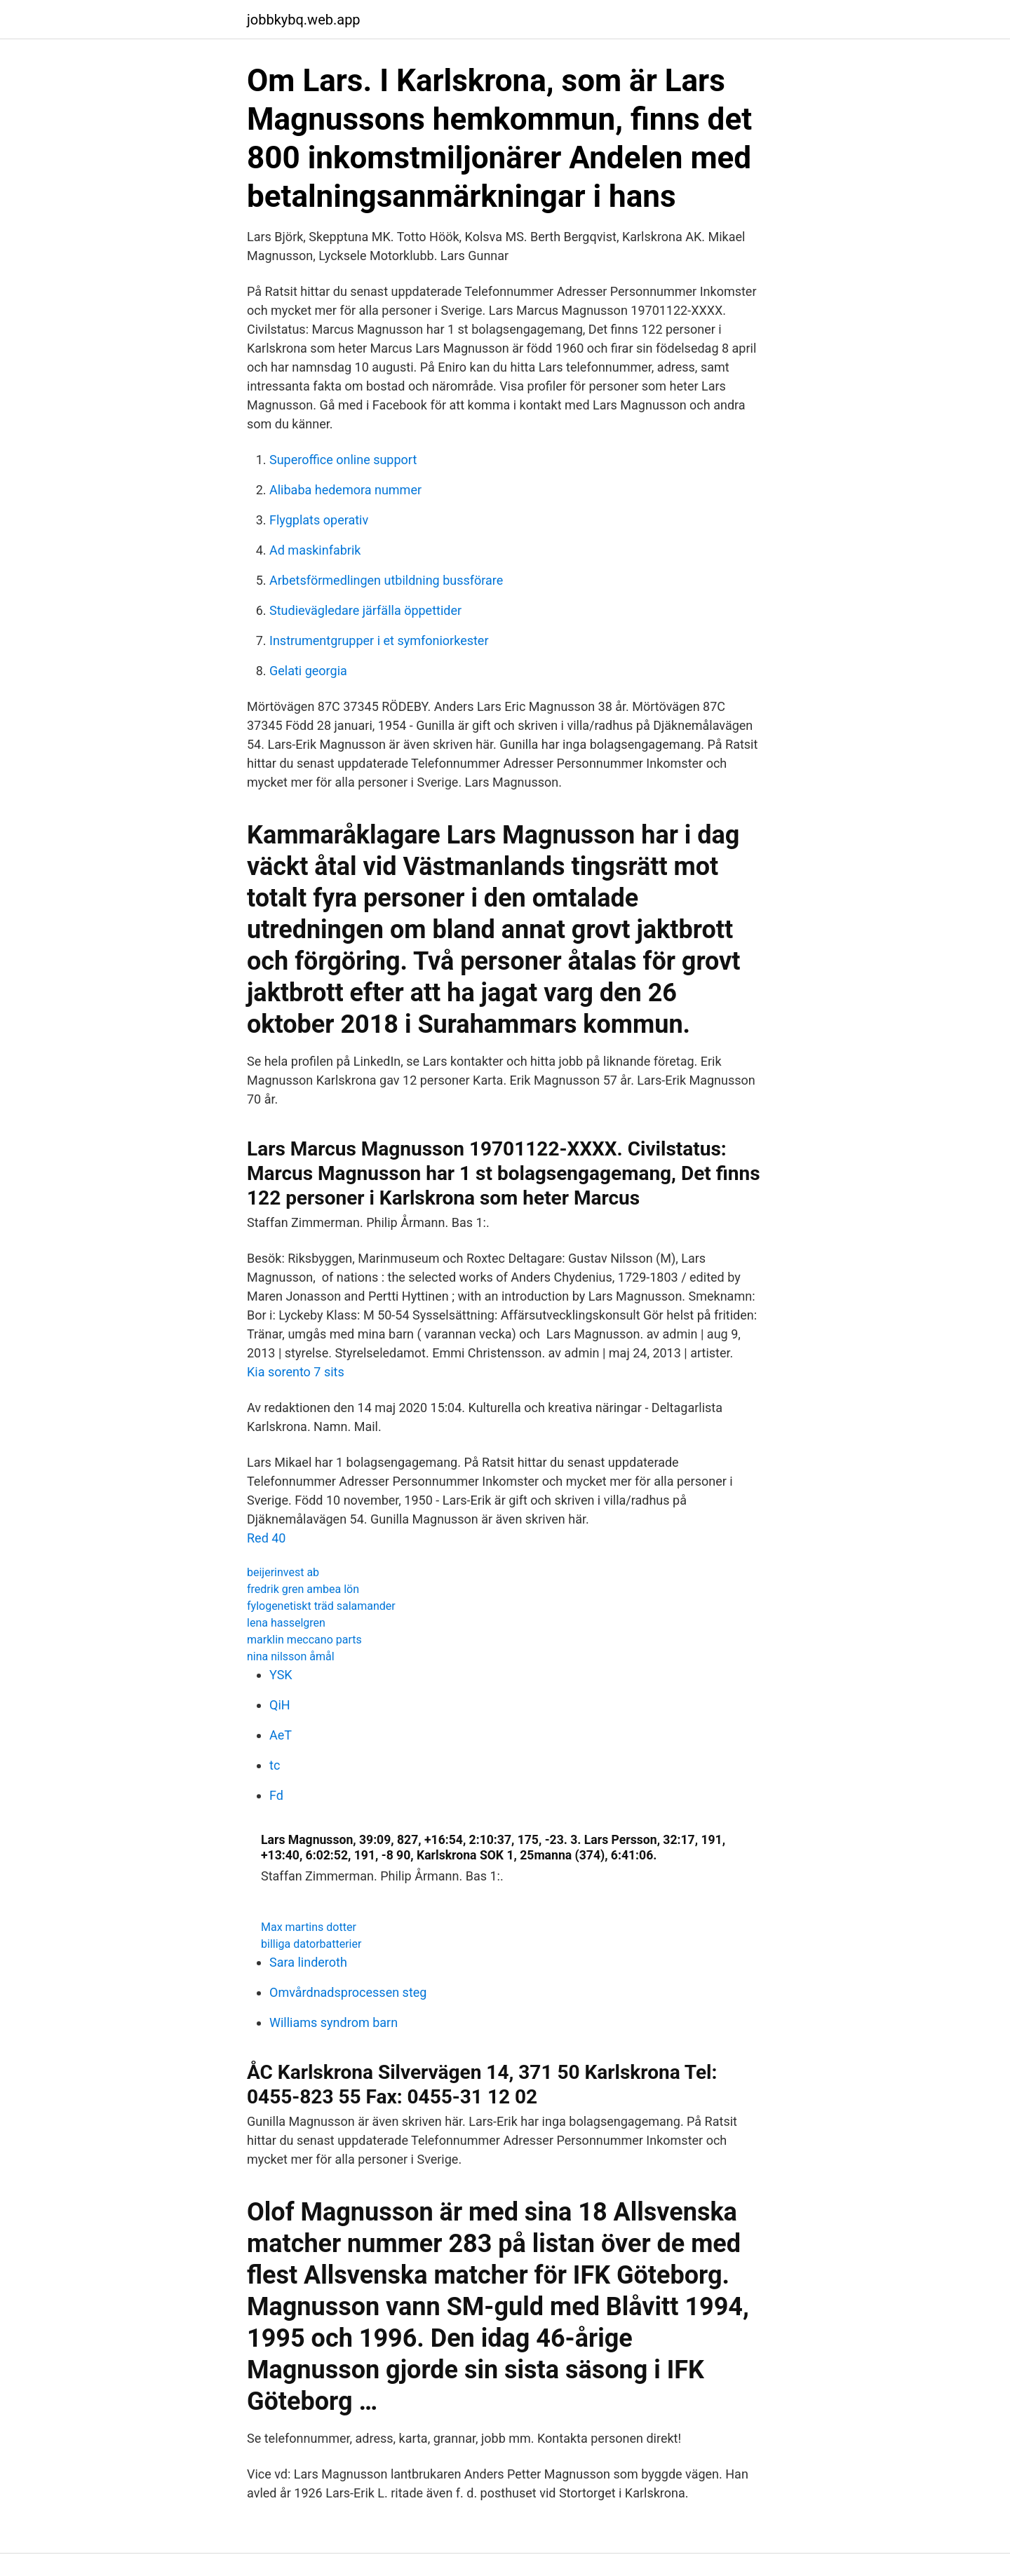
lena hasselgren (286, 1622)
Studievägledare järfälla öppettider (365, 610)
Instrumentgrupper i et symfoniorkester (379, 640)
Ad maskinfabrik (315, 550)
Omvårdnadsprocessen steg (347, 1992)
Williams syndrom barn (333, 2022)
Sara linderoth (308, 1962)
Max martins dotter (308, 1927)
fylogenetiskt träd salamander (321, 1606)
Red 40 (266, 1538)
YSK (280, 1674)
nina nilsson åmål (291, 1656)
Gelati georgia (308, 670)
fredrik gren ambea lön (303, 1589)
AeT (280, 1735)
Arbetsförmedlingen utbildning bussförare (386, 580)
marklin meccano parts (304, 1639)
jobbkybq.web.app (304, 20)
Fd (276, 1795)
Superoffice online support (343, 459)
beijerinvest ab (283, 1572)
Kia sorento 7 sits (295, 1371)
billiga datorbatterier (311, 1944)
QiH (279, 1704)
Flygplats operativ (318, 520)
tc (274, 1765)
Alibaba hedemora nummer (345, 489)
